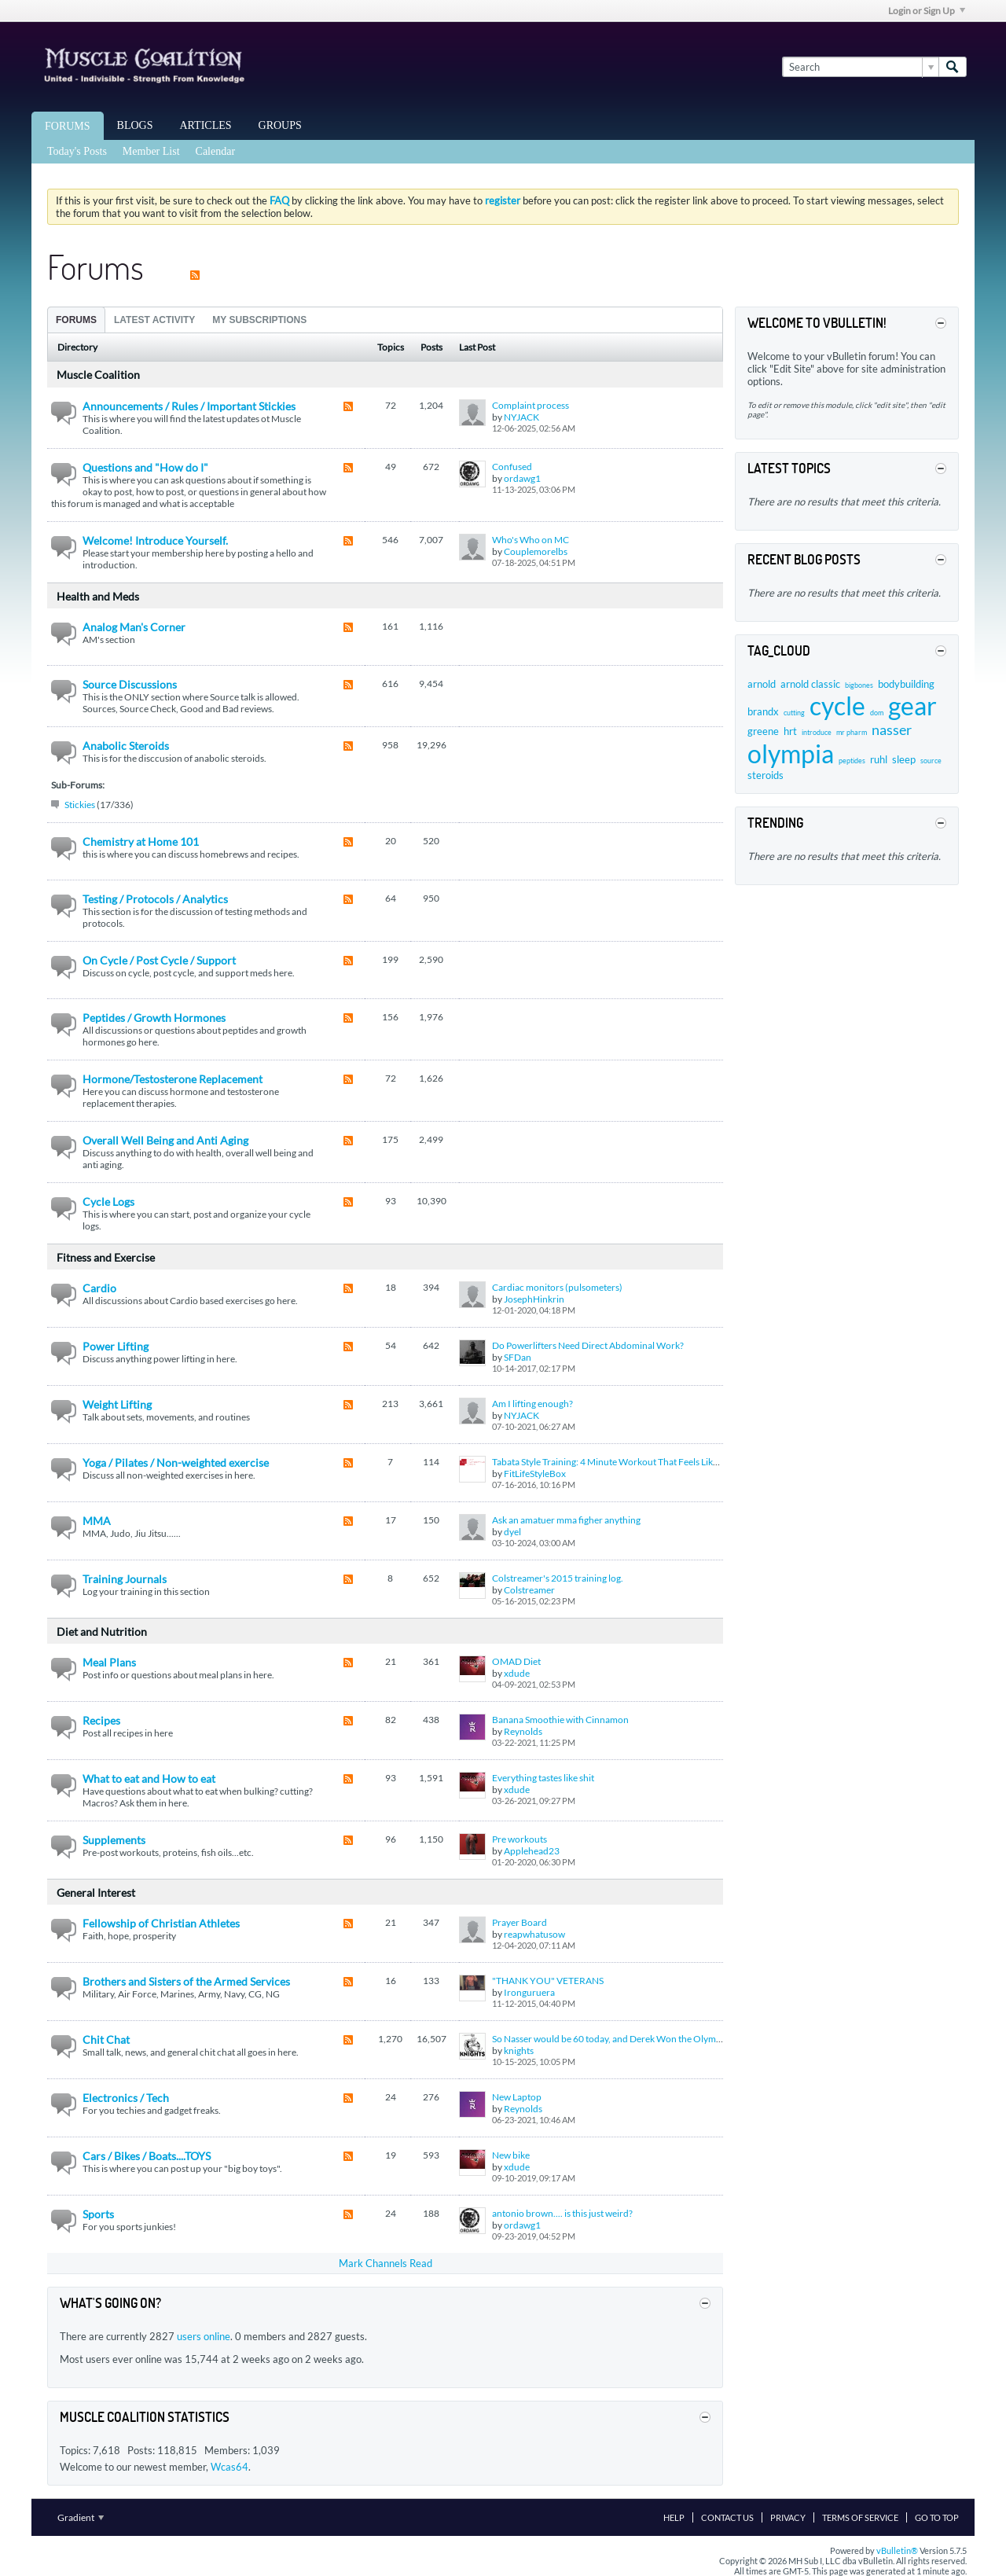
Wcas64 (229, 2466)
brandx (763, 711)
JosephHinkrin (534, 1299)
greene (763, 731)
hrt (790, 731)
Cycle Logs (108, 1201)
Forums (67, 126)
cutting (794, 712)
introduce (817, 732)
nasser (892, 729)
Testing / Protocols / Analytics (155, 899)
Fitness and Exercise (106, 1257)
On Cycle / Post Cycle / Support (159, 960)
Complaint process (530, 405)
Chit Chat (106, 2039)
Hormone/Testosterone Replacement (173, 1079)
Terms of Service (860, 2517)
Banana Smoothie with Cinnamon (560, 1719)
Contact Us (727, 2517)
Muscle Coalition (98, 374)
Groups (280, 125)
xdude (517, 1673)
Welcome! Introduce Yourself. (155, 540)
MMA (97, 1520)
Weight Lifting (117, 1404)
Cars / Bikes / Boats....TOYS (147, 2156)
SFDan (517, 1357)
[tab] (76, 320)
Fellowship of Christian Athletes (161, 1923)
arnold (761, 684)
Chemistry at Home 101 (141, 841)
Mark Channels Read (385, 2263)
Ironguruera (529, 1992)
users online (203, 2336)
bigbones (859, 685)
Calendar (216, 151)
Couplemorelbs (535, 551)
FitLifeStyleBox (535, 1473)
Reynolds (523, 1731)
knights (519, 2050)
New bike (511, 2155)
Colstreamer (529, 1590)
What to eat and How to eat (149, 1778)
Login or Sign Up (926, 11)
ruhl (878, 759)
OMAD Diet (516, 1661)
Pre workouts (519, 1839)
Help (674, 2517)
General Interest (96, 1892)
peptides (852, 760)
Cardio (99, 1288)
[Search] (860, 67)
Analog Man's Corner (134, 627)
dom (876, 712)
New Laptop (517, 2097)
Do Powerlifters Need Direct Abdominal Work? (588, 1345)
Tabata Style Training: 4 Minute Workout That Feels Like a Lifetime (625, 1462)
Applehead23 (532, 1851)
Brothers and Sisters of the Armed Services (186, 1981)
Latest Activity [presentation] (154, 319)
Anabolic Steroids (126, 745)
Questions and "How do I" (145, 467)
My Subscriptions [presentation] (259, 319)
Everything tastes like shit (543, 1778)
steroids (765, 775)
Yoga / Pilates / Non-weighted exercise (176, 1462)
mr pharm (851, 732)
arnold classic (810, 684)
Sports (98, 2214)
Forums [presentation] (76, 319)
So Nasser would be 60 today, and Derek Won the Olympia (610, 2039)
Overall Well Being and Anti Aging (165, 1140)
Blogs (135, 125)
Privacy (788, 2517)
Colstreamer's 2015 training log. (557, 1578)
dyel (512, 1532)
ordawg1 (522, 478)
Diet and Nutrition (102, 1631)
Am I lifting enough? (532, 1403)
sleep (904, 759)
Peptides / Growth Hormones (154, 1017)
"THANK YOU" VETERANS (548, 1980)
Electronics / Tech (126, 2097)
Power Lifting (116, 1346)
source (931, 760)
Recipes (101, 1720)
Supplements (114, 1840)
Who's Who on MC (530, 540)
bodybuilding (906, 684)
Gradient (80, 2517)
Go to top (937, 2517)
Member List (151, 151)
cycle (837, 705)
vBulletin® (897, 2550)
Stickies (79, 804)
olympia (790, 753)
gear (912, 705)
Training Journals (125, 1579)
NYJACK (521, 417)
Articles (206, 125)
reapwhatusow (534, 1934)
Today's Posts (77, 151)
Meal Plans (109, 1662)
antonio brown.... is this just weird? (562, 2213)
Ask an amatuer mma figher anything (566, 1520)
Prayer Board (519, 1922)
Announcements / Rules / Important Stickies (189, 406)
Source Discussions (130, 684)
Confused (512, 466)
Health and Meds (98, 596)
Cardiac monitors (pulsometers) (557, 1287)
